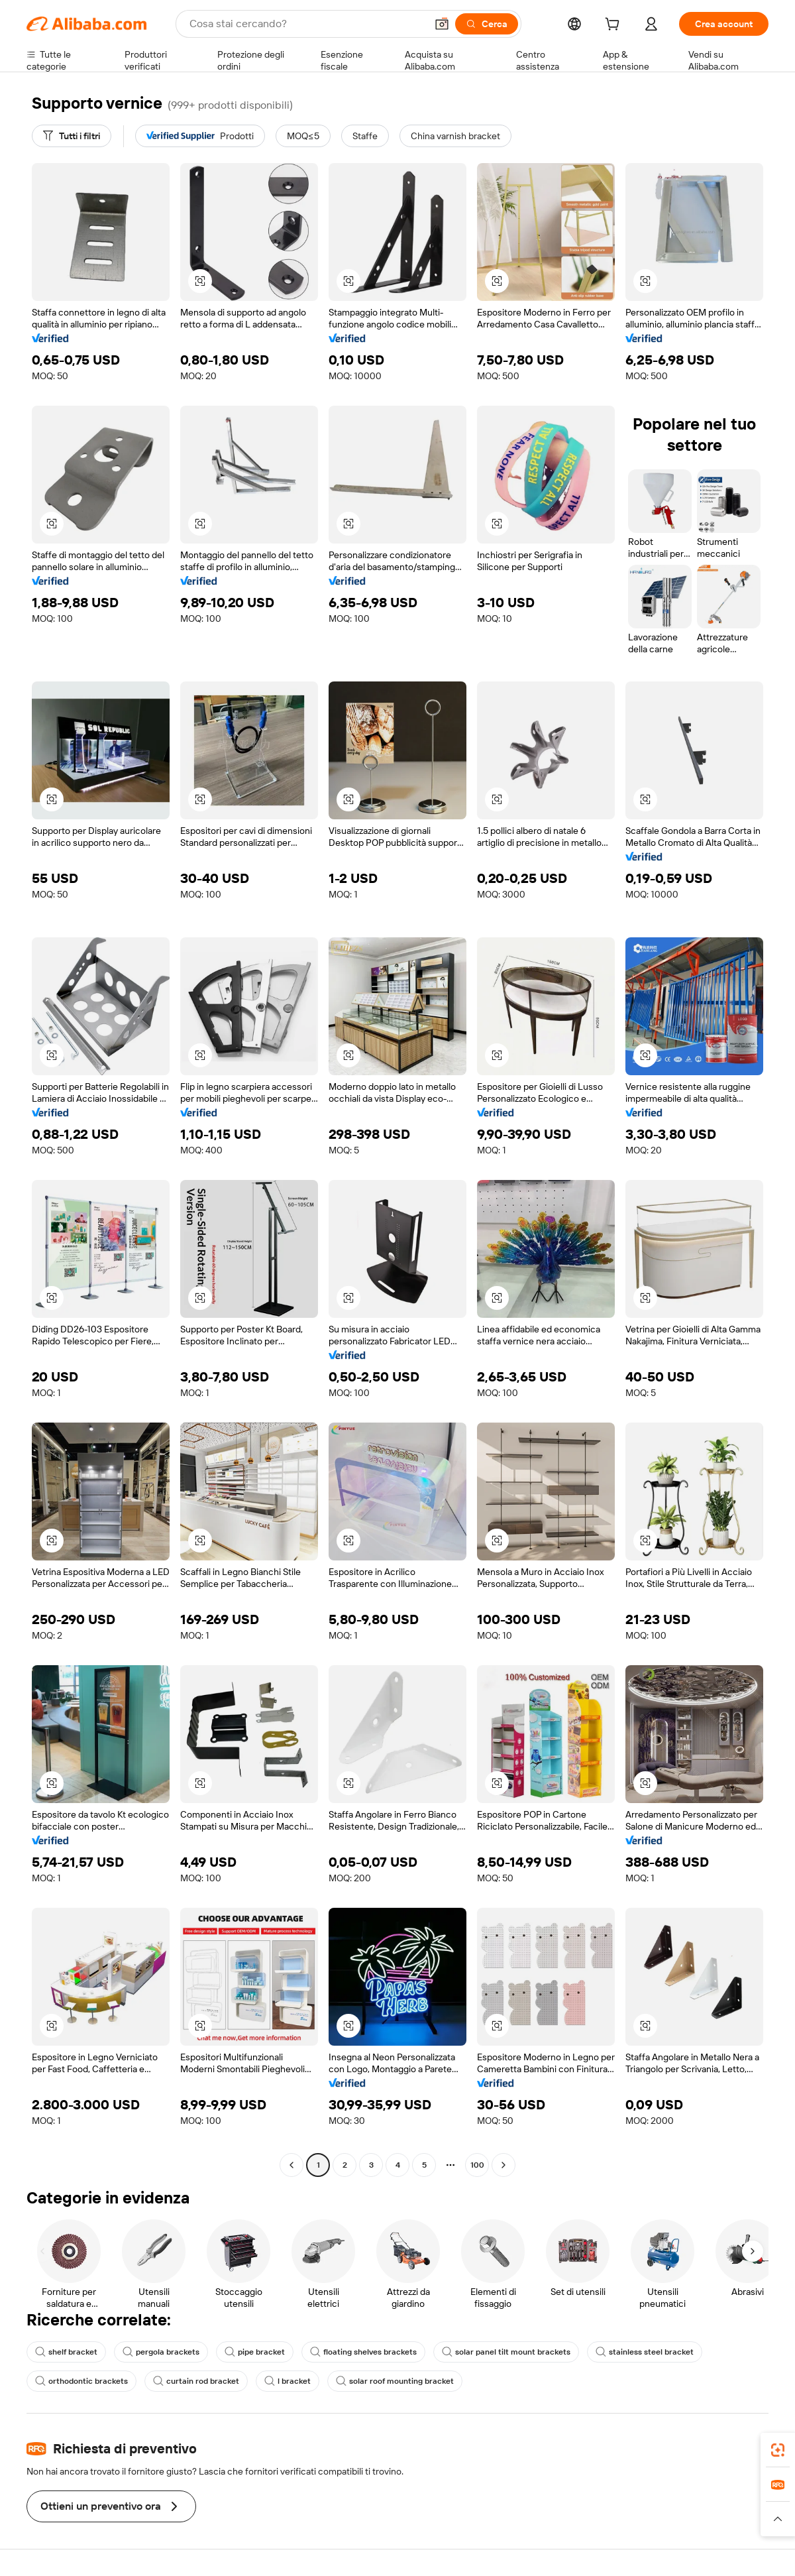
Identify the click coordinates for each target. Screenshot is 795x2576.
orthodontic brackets (81, 2381)
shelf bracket (66, 2352)
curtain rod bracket (196, 2381)
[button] (442, 24)
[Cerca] (486, 23)
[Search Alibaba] (306, 24)
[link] (778, 2450)
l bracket (287, 2381)
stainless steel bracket (645, 2352)
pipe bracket (255, 2352)
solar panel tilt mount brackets (506, 2352)
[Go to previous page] (291, 2165)
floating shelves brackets (363, 2352)
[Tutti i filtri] (71, 136)
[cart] (615, 26)
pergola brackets (161, 2352)
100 (477, 2165)
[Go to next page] (503, 2165)
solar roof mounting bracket (395, 2381)
